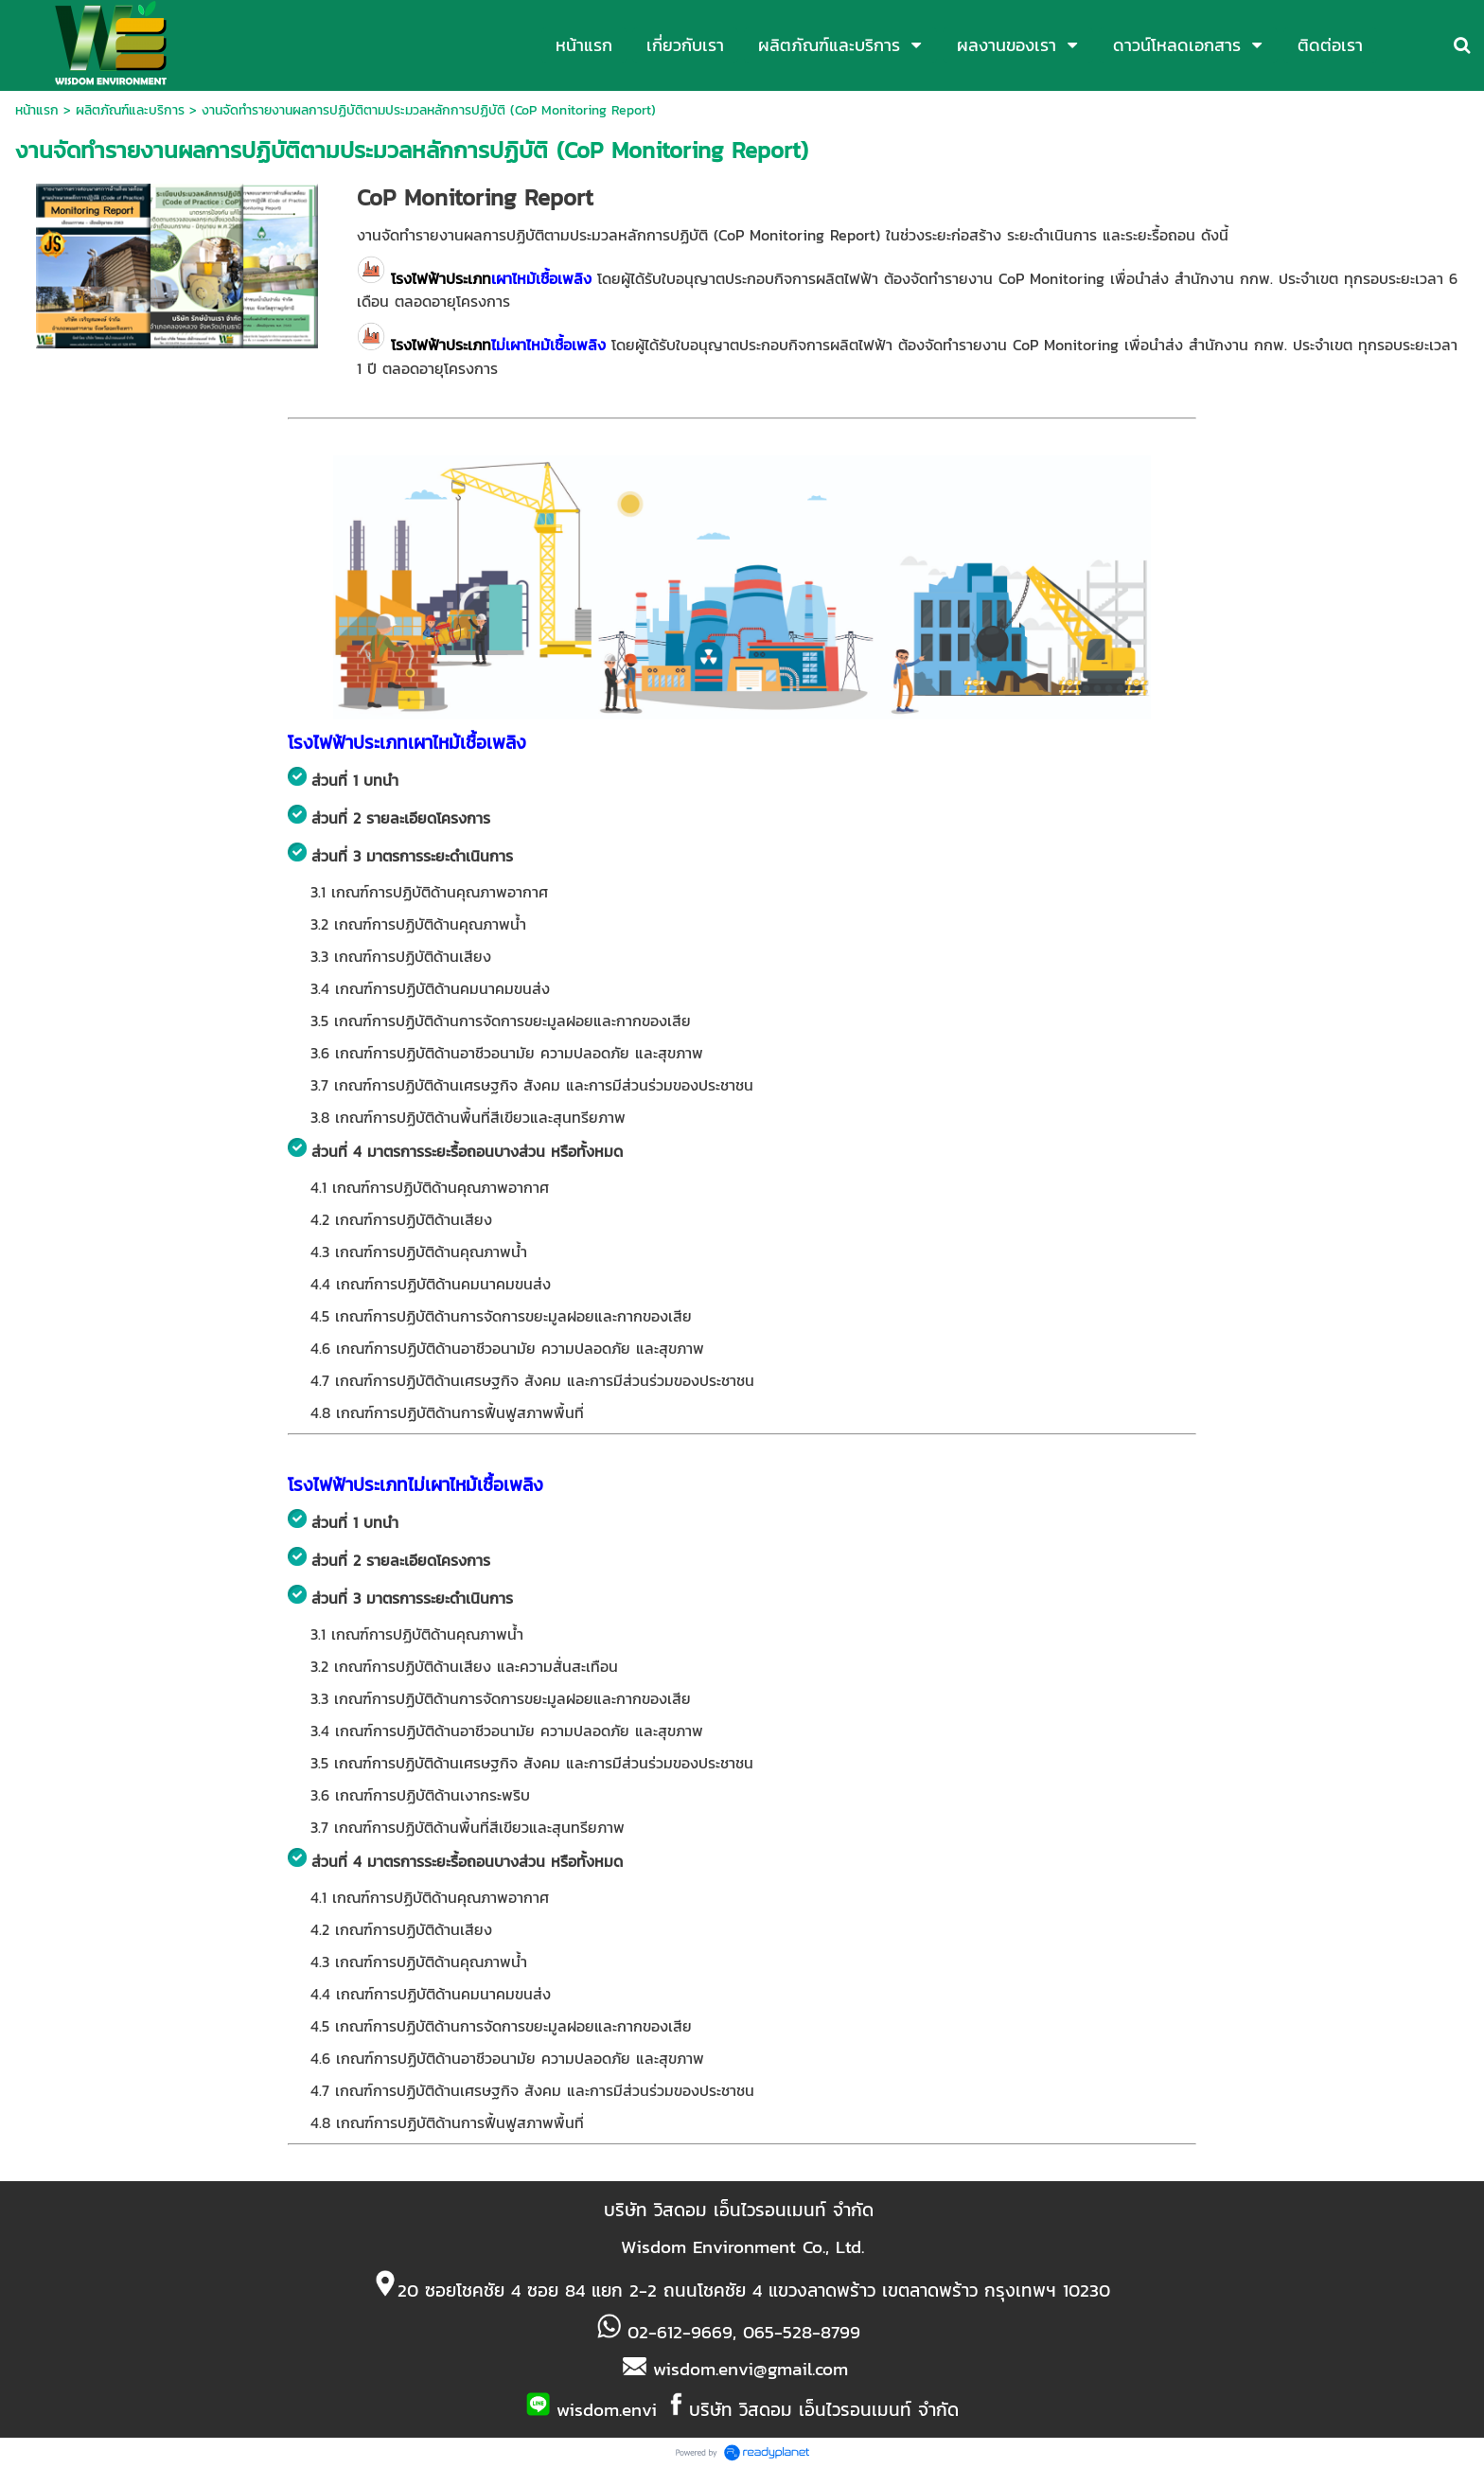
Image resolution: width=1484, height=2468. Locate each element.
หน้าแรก (37, 110)
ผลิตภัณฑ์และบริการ (130, 110)
